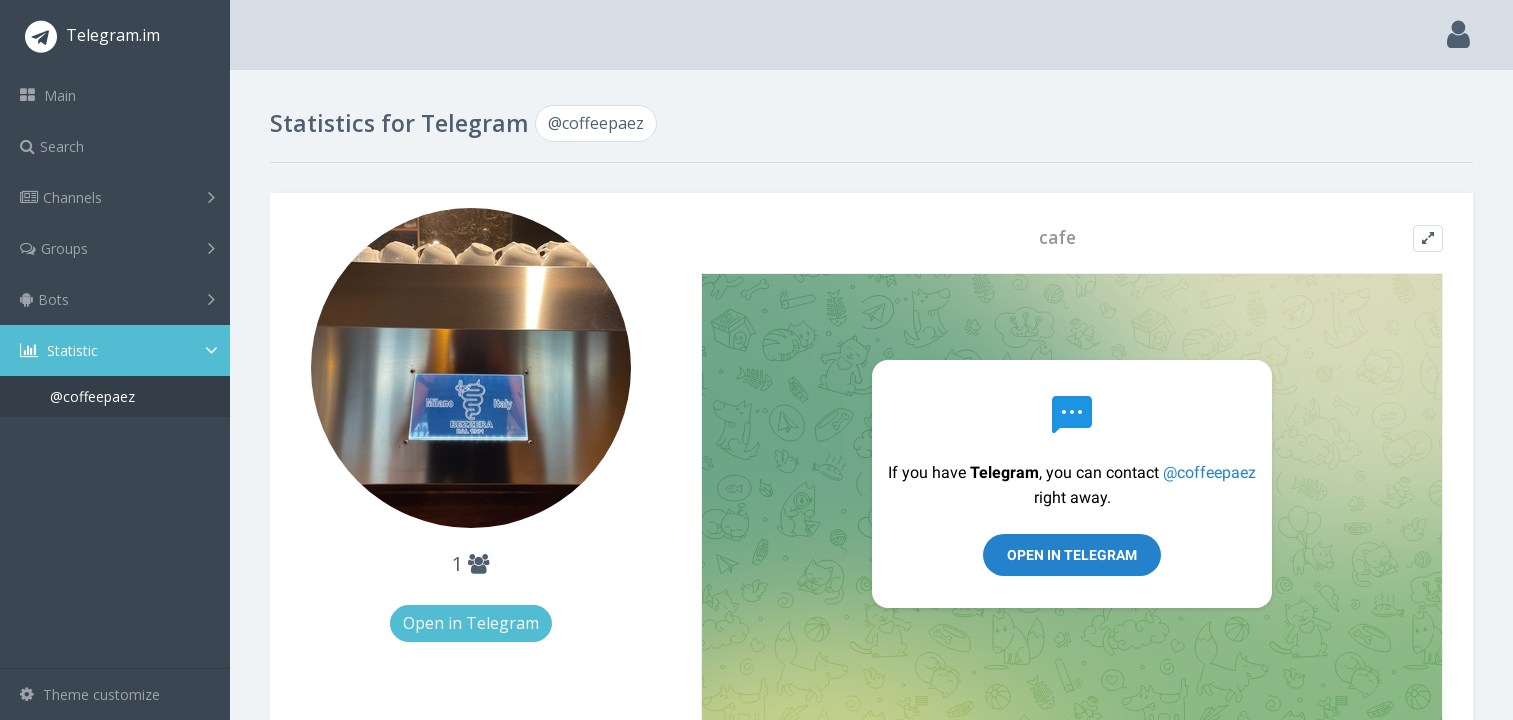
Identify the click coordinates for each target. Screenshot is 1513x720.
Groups (117, 248)
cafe (1057, 237)
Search (52, 146)
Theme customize (90, 694)
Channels (117, 197)
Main (48, 95)
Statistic (121, 350)
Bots (117, 299)
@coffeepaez (92, 396)
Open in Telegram (471, 623)
